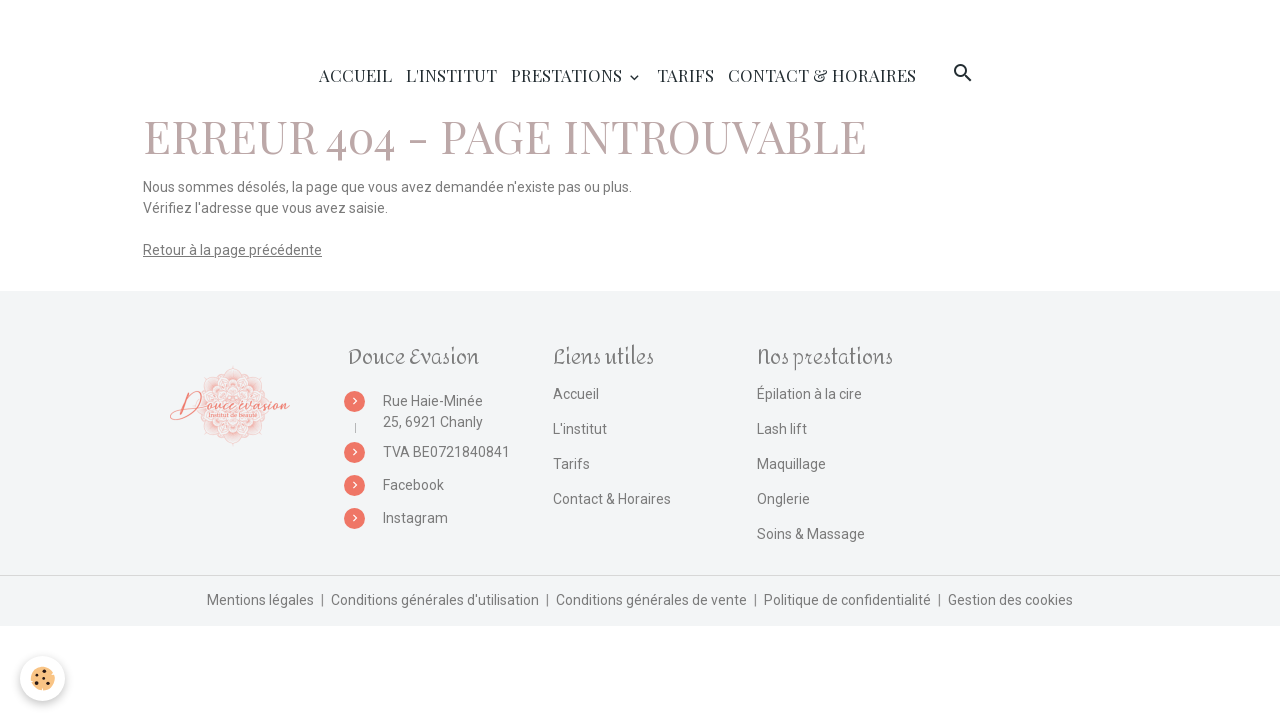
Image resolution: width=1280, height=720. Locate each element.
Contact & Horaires (822, 75)
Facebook (413, 485)
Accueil (355, 75)
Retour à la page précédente (232, 250)
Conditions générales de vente (651, 600)
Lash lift (782, 429)
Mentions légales (260, 600)
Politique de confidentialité (847, 600)
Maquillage (791, 464)
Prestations (568, 75)
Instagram (415, 518)
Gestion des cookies (1010, 600)
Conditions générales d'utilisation (435, 600)
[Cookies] (42, 678)
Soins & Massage (811, 534)
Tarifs (685, 75)
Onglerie (783, 499)
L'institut (451, 75)
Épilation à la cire (809, 394)
